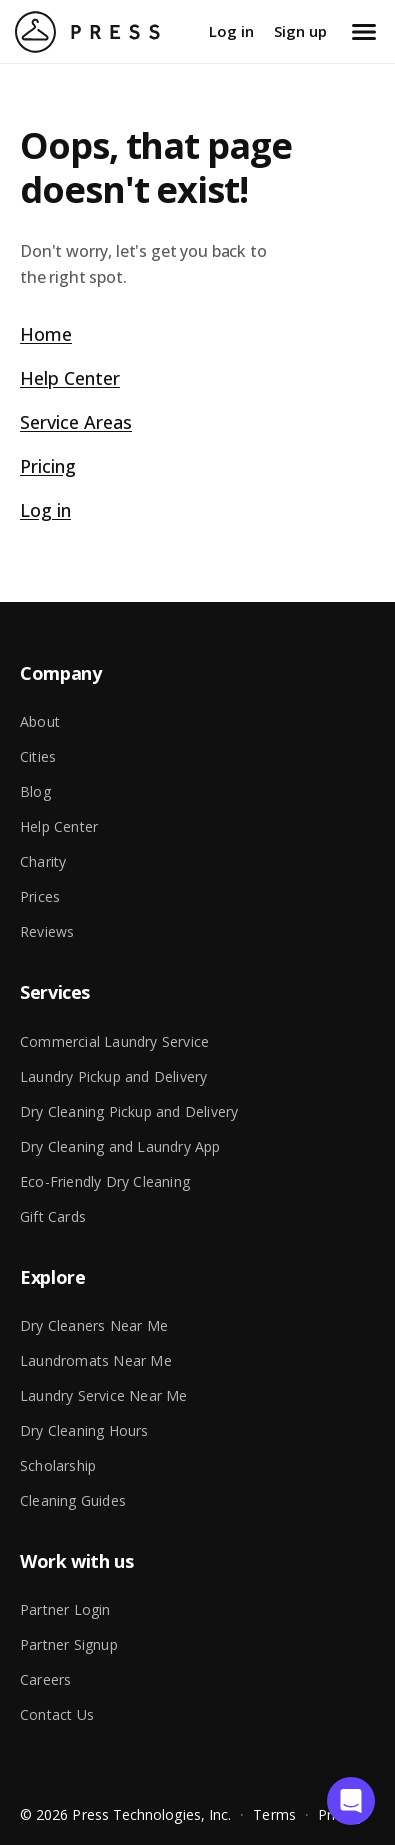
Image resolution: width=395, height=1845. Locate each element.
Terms (274, 1814)
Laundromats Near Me (96, 1360)
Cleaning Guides (73, 1500)
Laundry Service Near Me (104, 1395)
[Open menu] (364, 32)
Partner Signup (69, 1644)
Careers (45, 1679)
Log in (231, 31)
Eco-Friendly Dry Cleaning (105, 1181)
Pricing (48, 466)
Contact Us (57, 1714)
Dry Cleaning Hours (84, 1430)
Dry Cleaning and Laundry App (120, 1146)
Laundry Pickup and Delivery (113, 1076)
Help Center (70, 378)
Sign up (300, 31)
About (40, 721)
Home (46, 334)
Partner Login (65, 1609)
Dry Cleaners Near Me (94, 1325)
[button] (351, 1801)
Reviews (47, 931)
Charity (43, 861)
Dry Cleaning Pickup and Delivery (129, 1111)
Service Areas (76, 422)
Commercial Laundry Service (114, 1041)
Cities (38, 756)
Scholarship (58, 1465)
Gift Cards (53, 1216)
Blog (35, 791)
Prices (40, 896)
